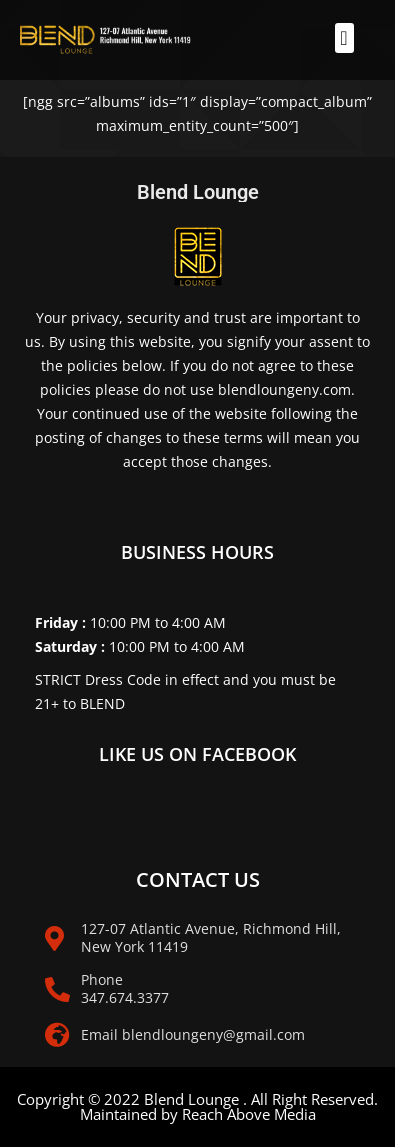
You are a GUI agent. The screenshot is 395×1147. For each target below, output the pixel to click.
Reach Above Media (249, 1114)
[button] (344, 38)
